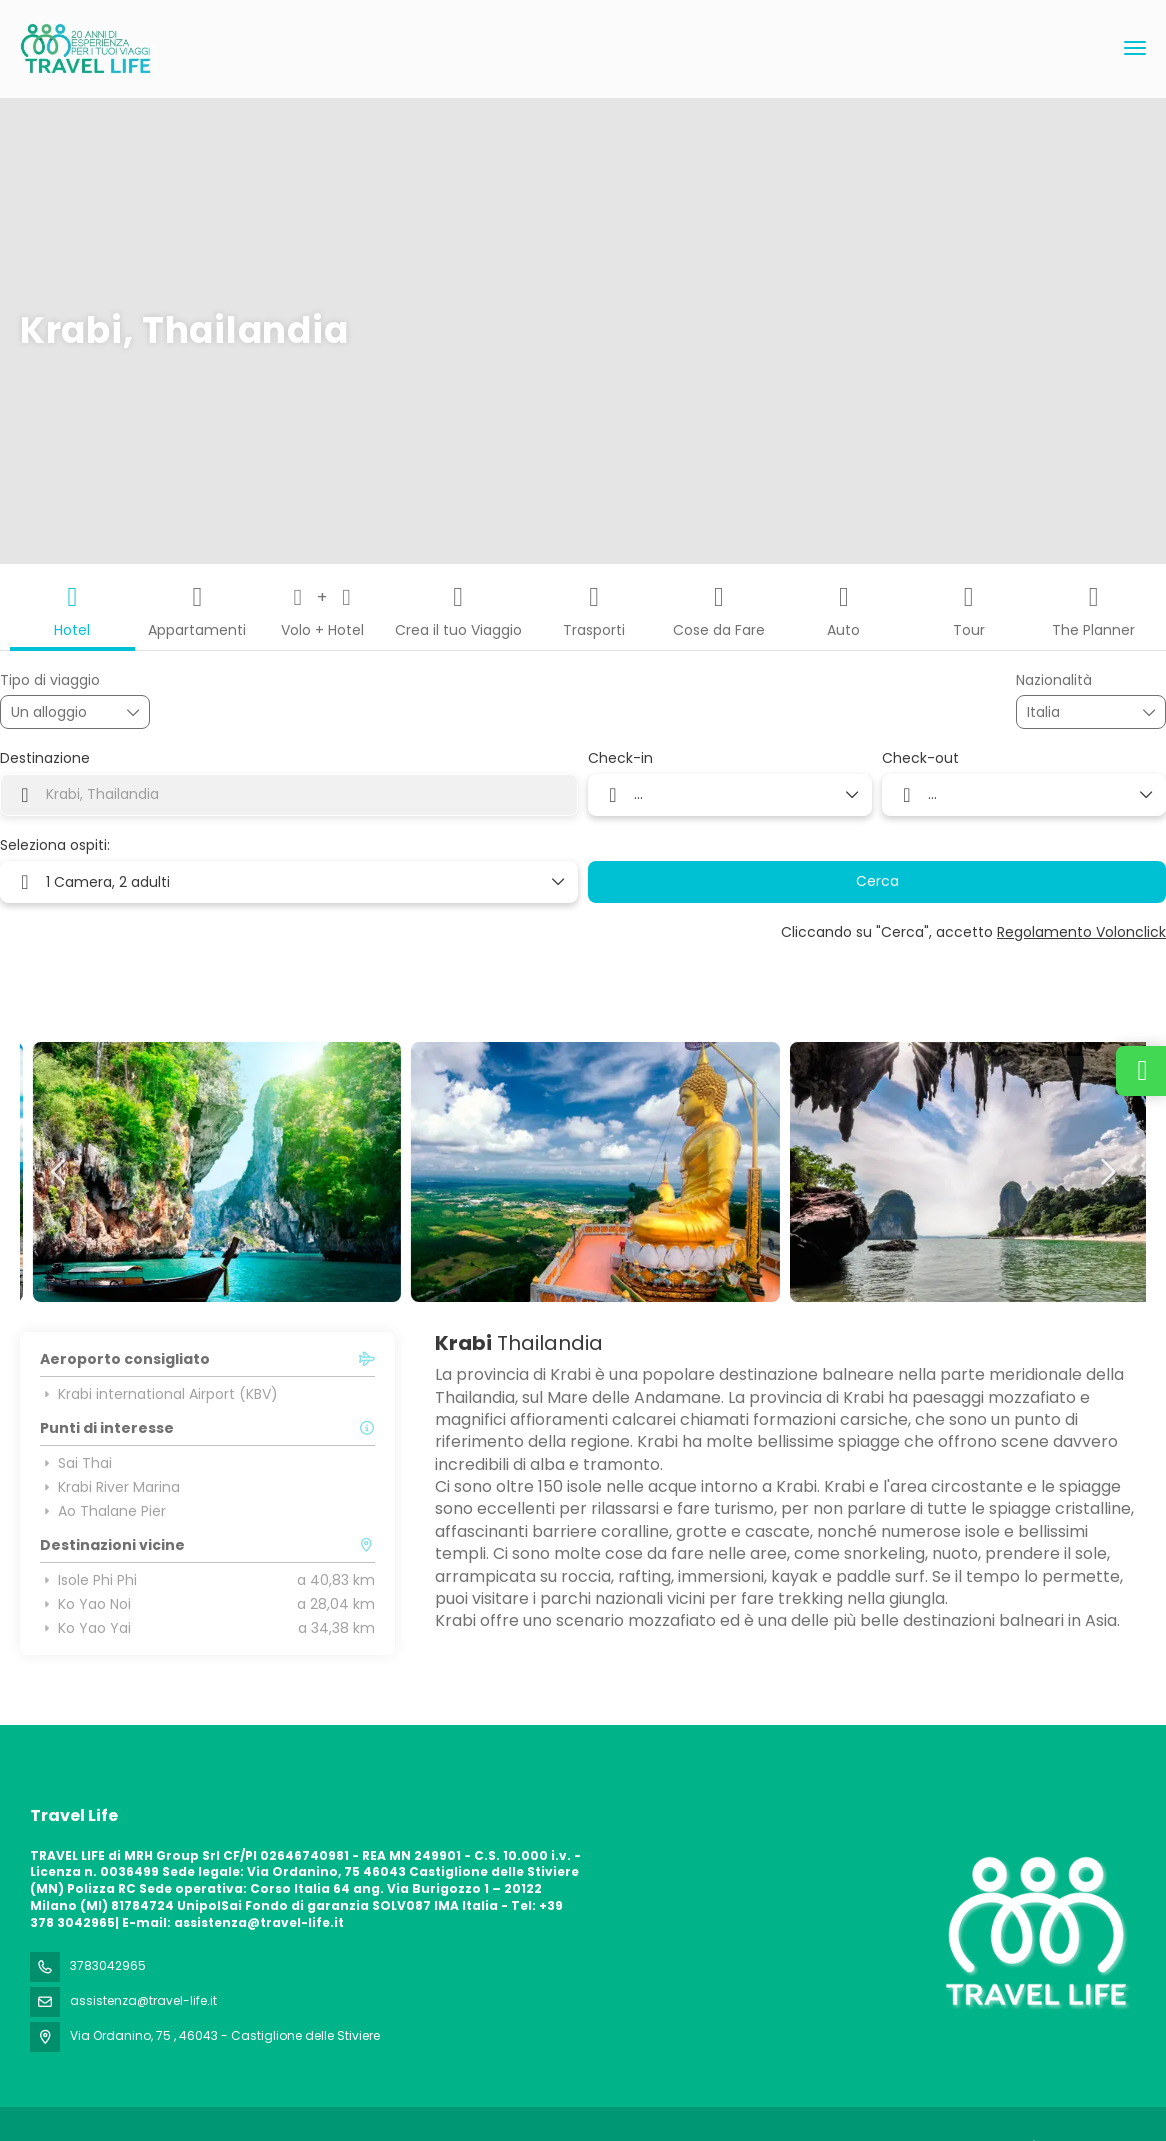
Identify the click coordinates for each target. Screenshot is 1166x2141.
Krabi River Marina (110, 1487)
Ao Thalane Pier (103, 1511)
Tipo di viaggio (50, 680)
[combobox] (1077, 712)
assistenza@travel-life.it (143, 2000)
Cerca (877, 881)
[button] (60, 1172)
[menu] (1135, 48)
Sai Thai (76, 1463)
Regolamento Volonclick (1081, 932)
